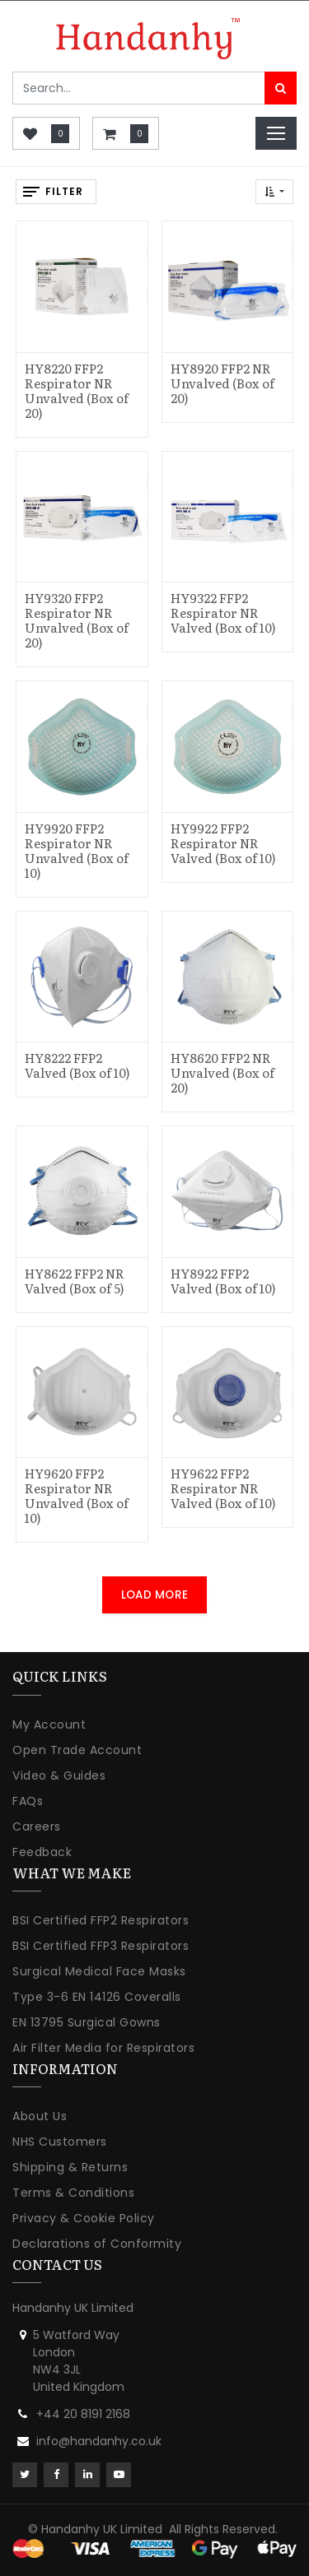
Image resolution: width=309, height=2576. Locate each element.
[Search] (281, 88)
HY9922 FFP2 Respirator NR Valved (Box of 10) (223, 843)
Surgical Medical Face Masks (99, 1971)
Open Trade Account (77, 1750)
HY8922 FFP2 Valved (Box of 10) (223, 1280)
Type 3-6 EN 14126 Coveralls (96, 1997)
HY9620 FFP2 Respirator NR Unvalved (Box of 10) (77, 1495)
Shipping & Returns (70, 2167)
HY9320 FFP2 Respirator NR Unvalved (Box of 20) (77, 620)
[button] (274, 191)
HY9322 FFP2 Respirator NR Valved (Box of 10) (223, 612)
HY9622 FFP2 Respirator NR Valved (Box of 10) (223, 1488)
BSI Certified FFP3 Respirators (100, 1946)
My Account (49, 1724)
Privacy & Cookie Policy (83, 2218)
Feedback (42, 1852)
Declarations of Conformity (96, 2243)
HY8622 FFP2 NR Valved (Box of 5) (74, 1280)
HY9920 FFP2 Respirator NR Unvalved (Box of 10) (77, 850)
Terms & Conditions (73, 2192)
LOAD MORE (155, 1595)
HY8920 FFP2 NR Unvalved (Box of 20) (222, 383)
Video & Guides (58, 1775)
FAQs (27, 1801)
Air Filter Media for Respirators (103, 2048)
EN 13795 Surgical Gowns (86, 2022)
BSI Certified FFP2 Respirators (100, 1920)
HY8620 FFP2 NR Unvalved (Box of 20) (222, 1072)
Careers (36, 1826)
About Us (39, 2116)
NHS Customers (59, 2141)
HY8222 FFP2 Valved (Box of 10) (77, 1065)
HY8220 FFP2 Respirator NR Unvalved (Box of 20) (77, 390)
